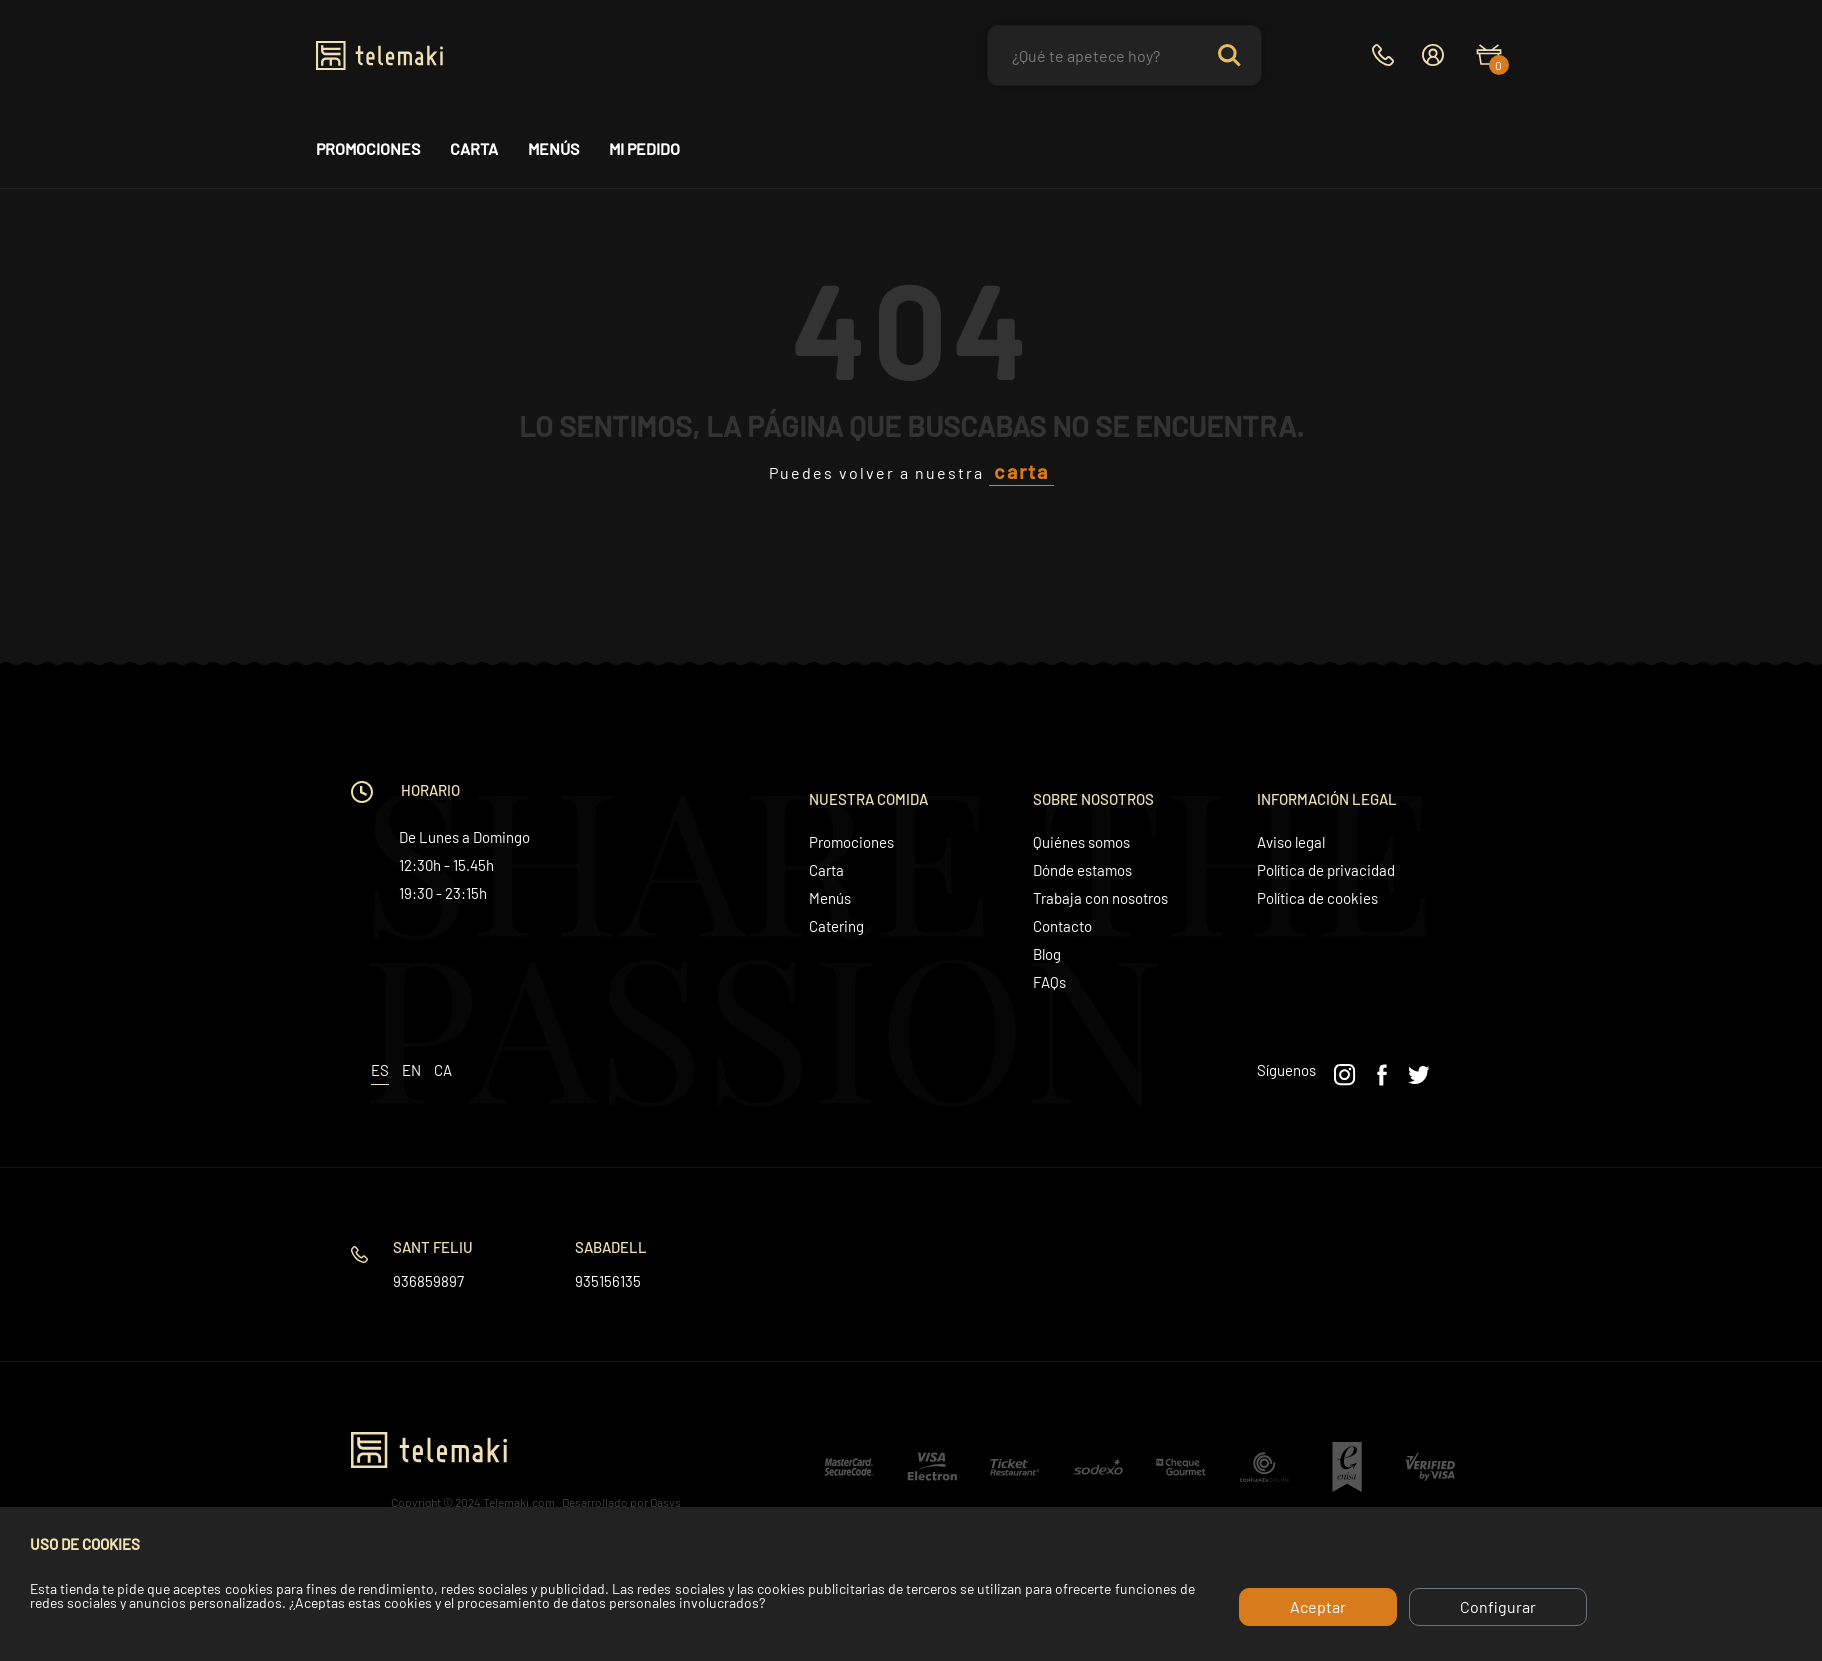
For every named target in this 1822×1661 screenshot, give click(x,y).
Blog (1047, 954)
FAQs (1049, 982)
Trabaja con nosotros (1100, 898)
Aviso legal (1291, 842)
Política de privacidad (1326, 870)
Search (1229, 55)
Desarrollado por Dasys (621, 1502)
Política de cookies (1317, 898)
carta (1021, 471)
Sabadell (611, 1247)
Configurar (1498, 1606)
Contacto (1062, 926)
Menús (553, 149)
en (411, 1070)
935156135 (608, 1281)
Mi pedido (644, 149)
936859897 (428, 1281)
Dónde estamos (1082, 870)
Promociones (368, 149)
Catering (836, 926)
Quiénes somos (1081, 842)
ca (443, 1070)
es (380, 1070)
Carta (474, 149)
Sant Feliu (433, 1247)
